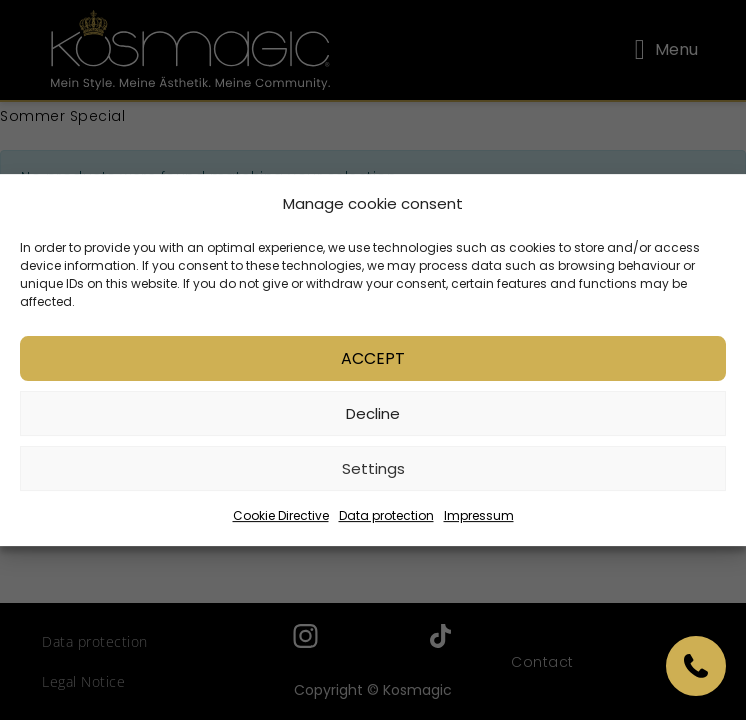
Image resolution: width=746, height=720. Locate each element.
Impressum (479, 518)
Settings (373, 471)
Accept (373, 361)
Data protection (386, 518)
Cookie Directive (281, 518)
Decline (373, 416)
